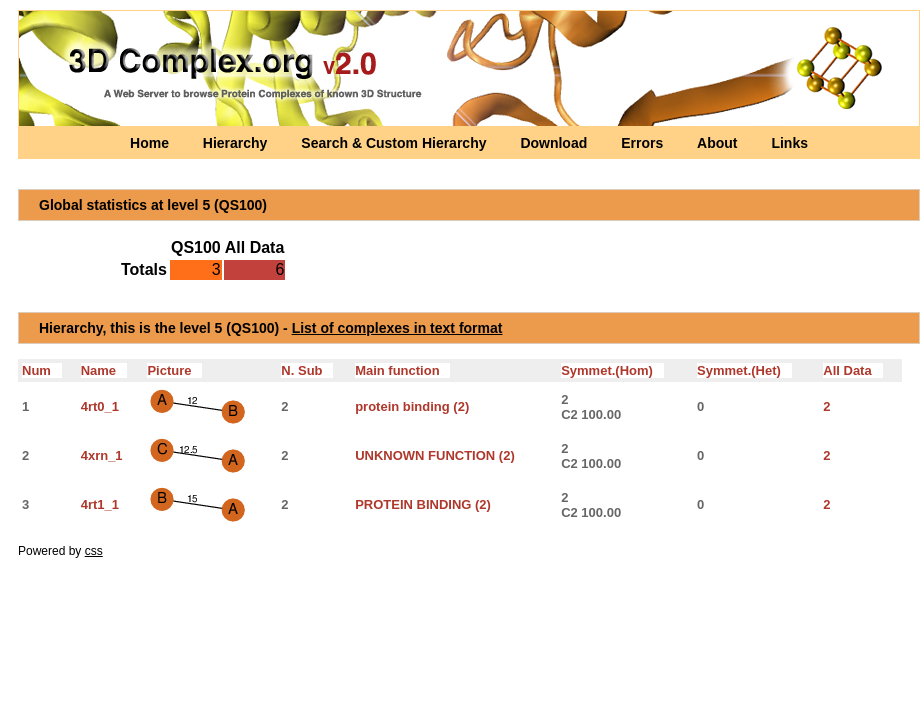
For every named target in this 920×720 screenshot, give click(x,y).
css (94, 551)
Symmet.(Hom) (612, 370)
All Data (852, 370)
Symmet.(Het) (744, 370)
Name (104, 370)
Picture (174, 370)
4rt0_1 (100, 406)
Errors (644, 143)
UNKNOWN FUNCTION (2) (435, 455)
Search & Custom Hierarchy (395, 143)
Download (555, 143)
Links (789, 143)
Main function (402, 370)
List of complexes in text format (397, 328)
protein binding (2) (412, 406)
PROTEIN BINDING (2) (423, 504)
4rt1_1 (100, 504)
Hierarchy (237, 143)
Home (151, 143)
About (719, 143)
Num (42, 370)
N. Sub (307, 370)
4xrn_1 (102, 455)
